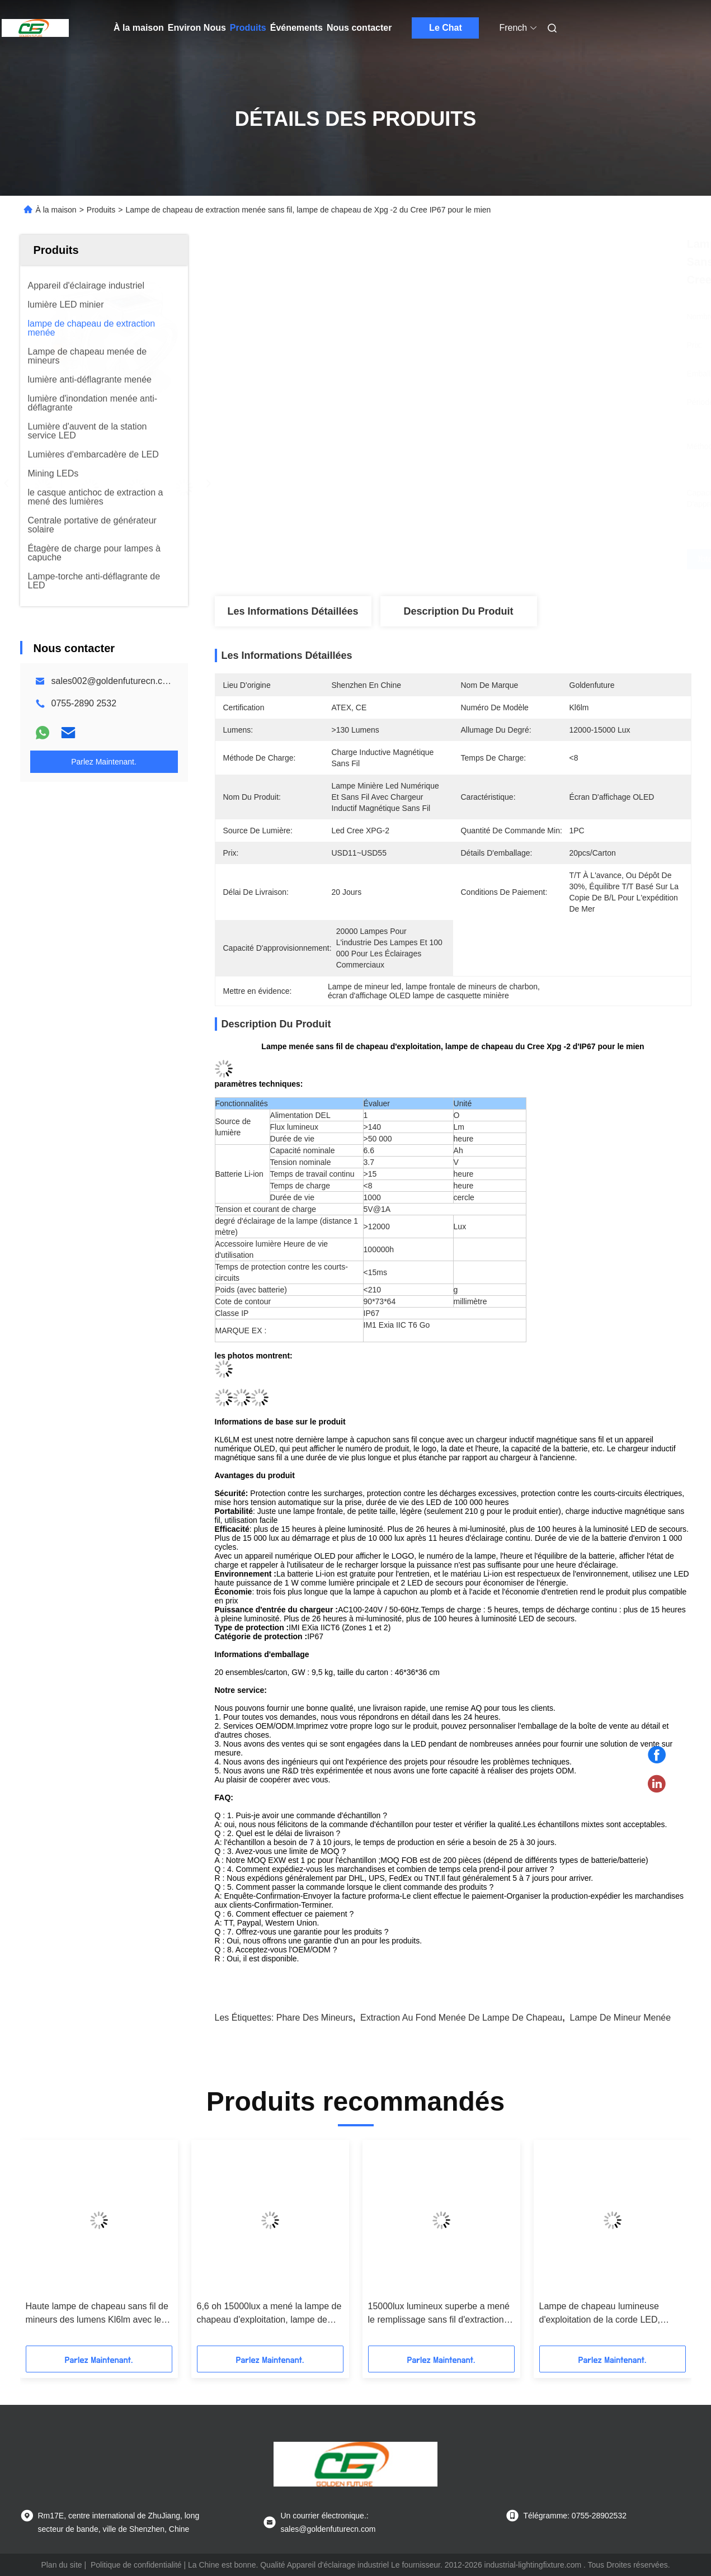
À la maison (139, 27)
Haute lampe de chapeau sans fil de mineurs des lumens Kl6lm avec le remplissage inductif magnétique (97, 2314)
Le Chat (445, 27)
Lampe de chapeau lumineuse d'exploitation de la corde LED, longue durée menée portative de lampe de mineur (605, 2314)
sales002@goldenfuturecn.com (113, 681)
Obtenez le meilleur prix (512, 559)
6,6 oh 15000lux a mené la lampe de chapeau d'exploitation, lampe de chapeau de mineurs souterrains (269, 2314)
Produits (248, 27)
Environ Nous (197, 27)
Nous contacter (359, 27)
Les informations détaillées (292, 611)
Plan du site (61, 2564)
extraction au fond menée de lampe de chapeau (461, 2017)
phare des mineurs (314, 2017)
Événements (296, 27)
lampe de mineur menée (620, 2017)
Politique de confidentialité (136, 2564)
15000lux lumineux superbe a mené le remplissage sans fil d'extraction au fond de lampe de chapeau (439, 2314)
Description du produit (458, 611)
